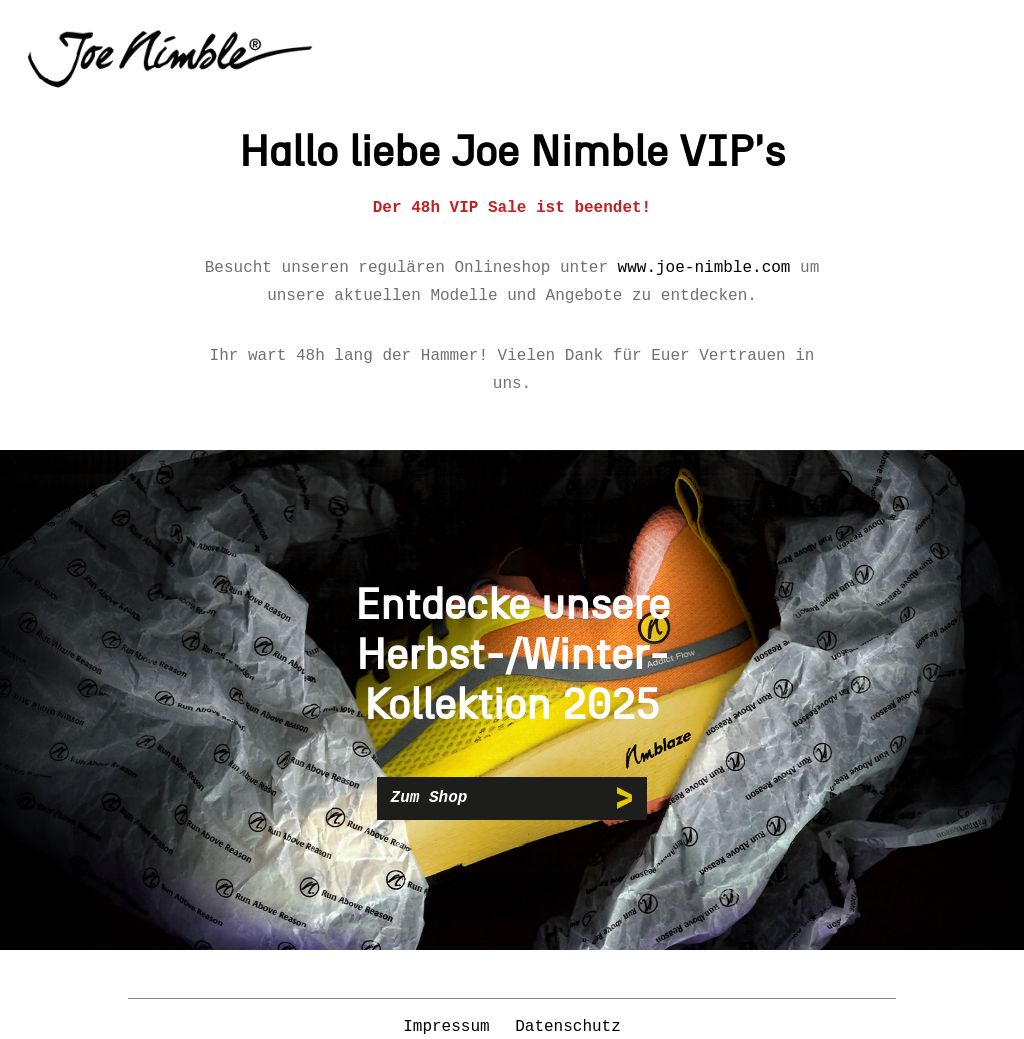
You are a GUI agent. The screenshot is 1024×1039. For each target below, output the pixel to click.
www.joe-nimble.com (704, 268)
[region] (512, 700)
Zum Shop (429, 798)
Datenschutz (568, 1027)
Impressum (451, 1027)
